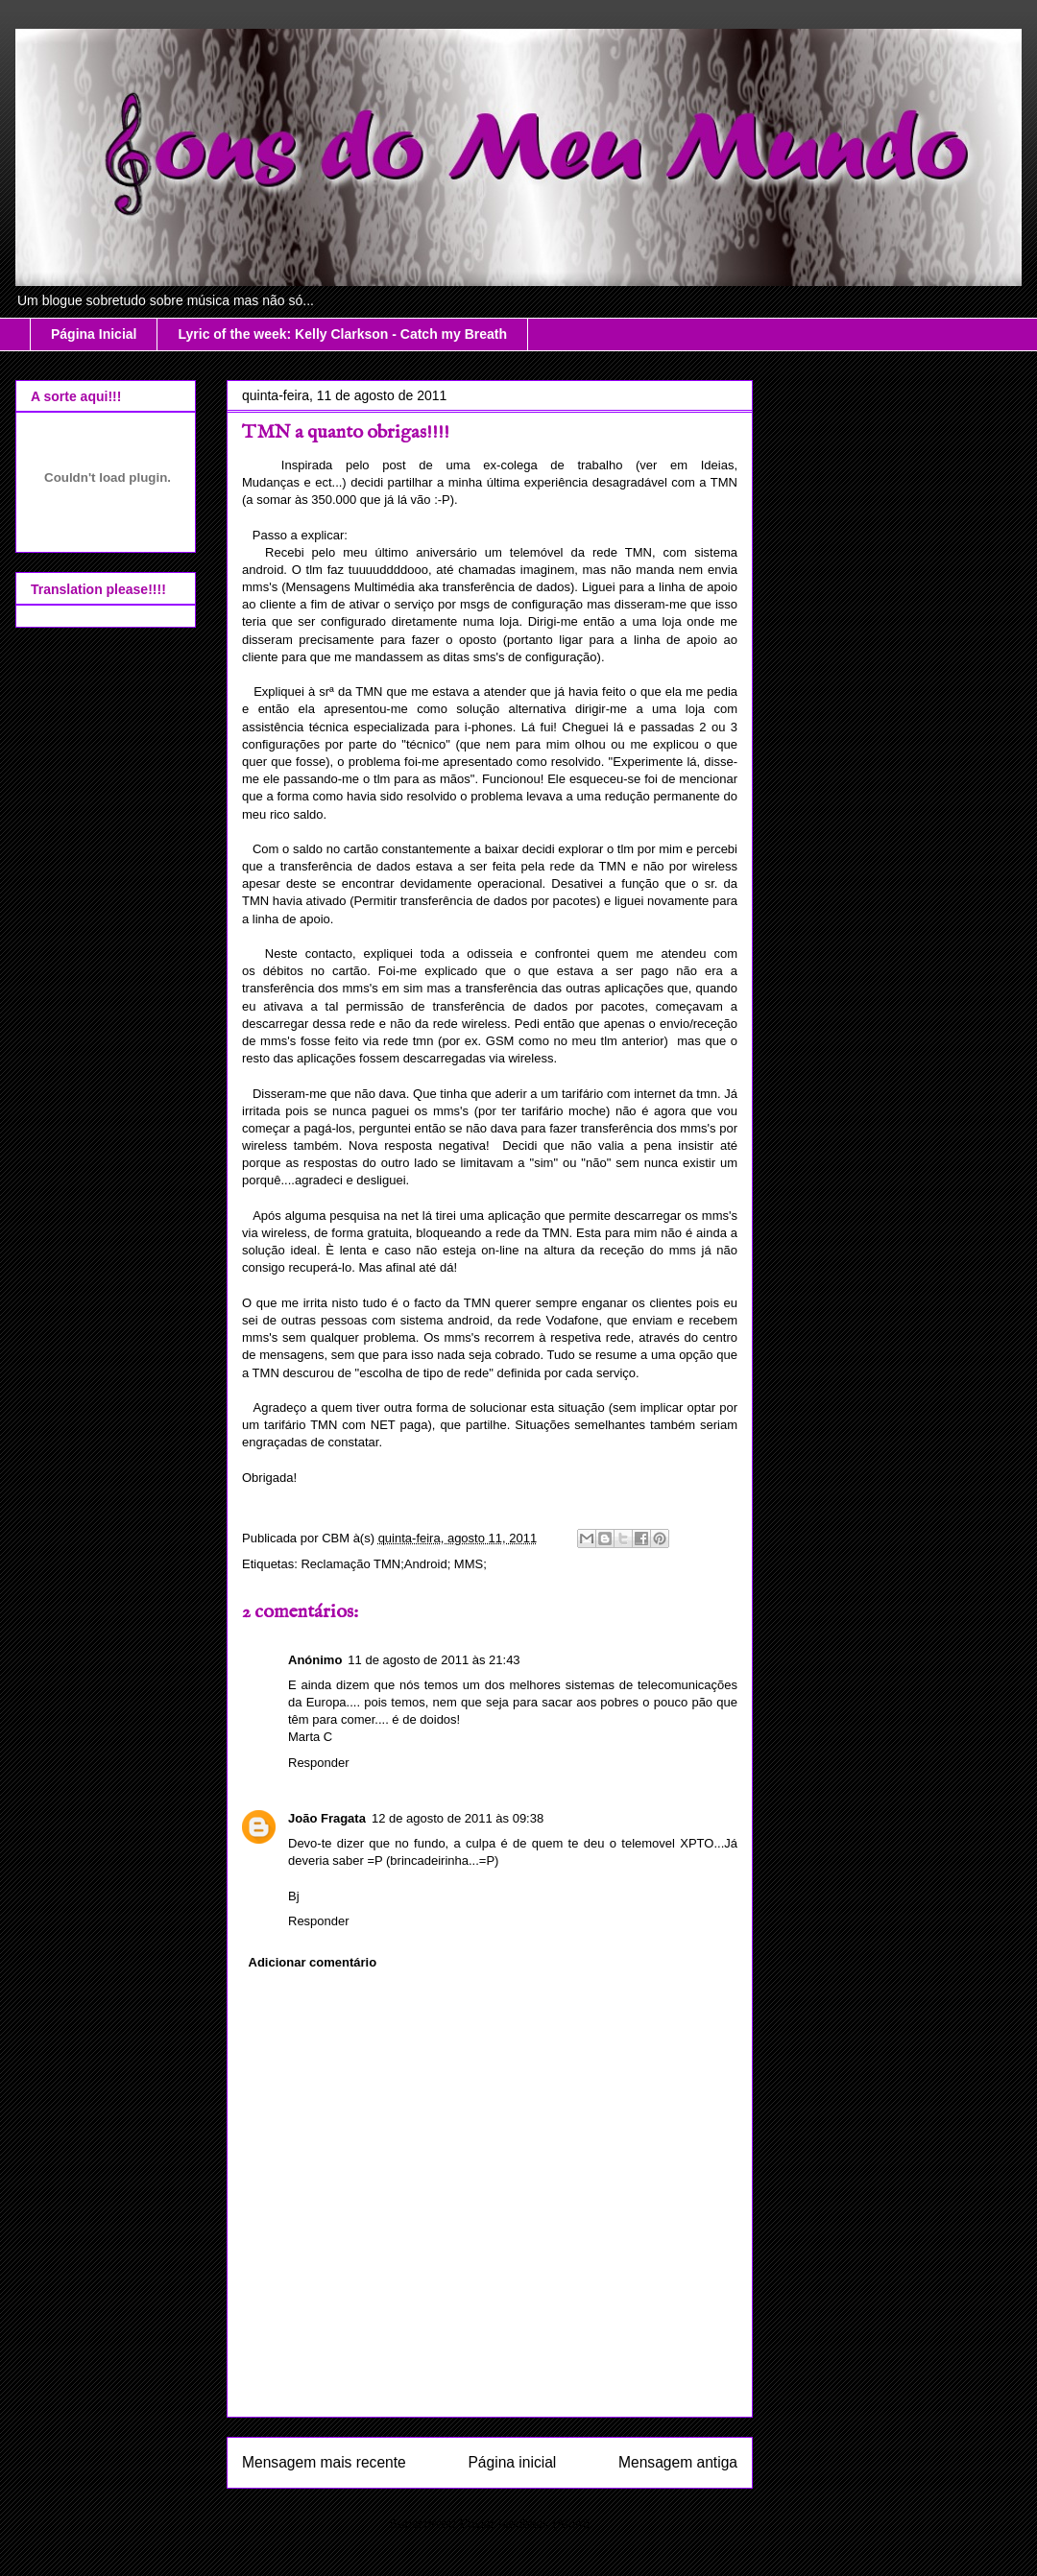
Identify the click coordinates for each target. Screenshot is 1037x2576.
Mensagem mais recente (324, 2462)
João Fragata (327, 1818)
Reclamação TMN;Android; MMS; (393, 1564)
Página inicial (512, 2462)
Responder (319, 1762)
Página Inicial (93, 334)
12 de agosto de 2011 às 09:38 (457, 1818)
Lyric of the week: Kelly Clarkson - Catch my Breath (342, 334)
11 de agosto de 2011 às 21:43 (433, 1660)
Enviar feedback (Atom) (525, 2523)
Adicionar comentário (313, 1962)
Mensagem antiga (677, 2462)
